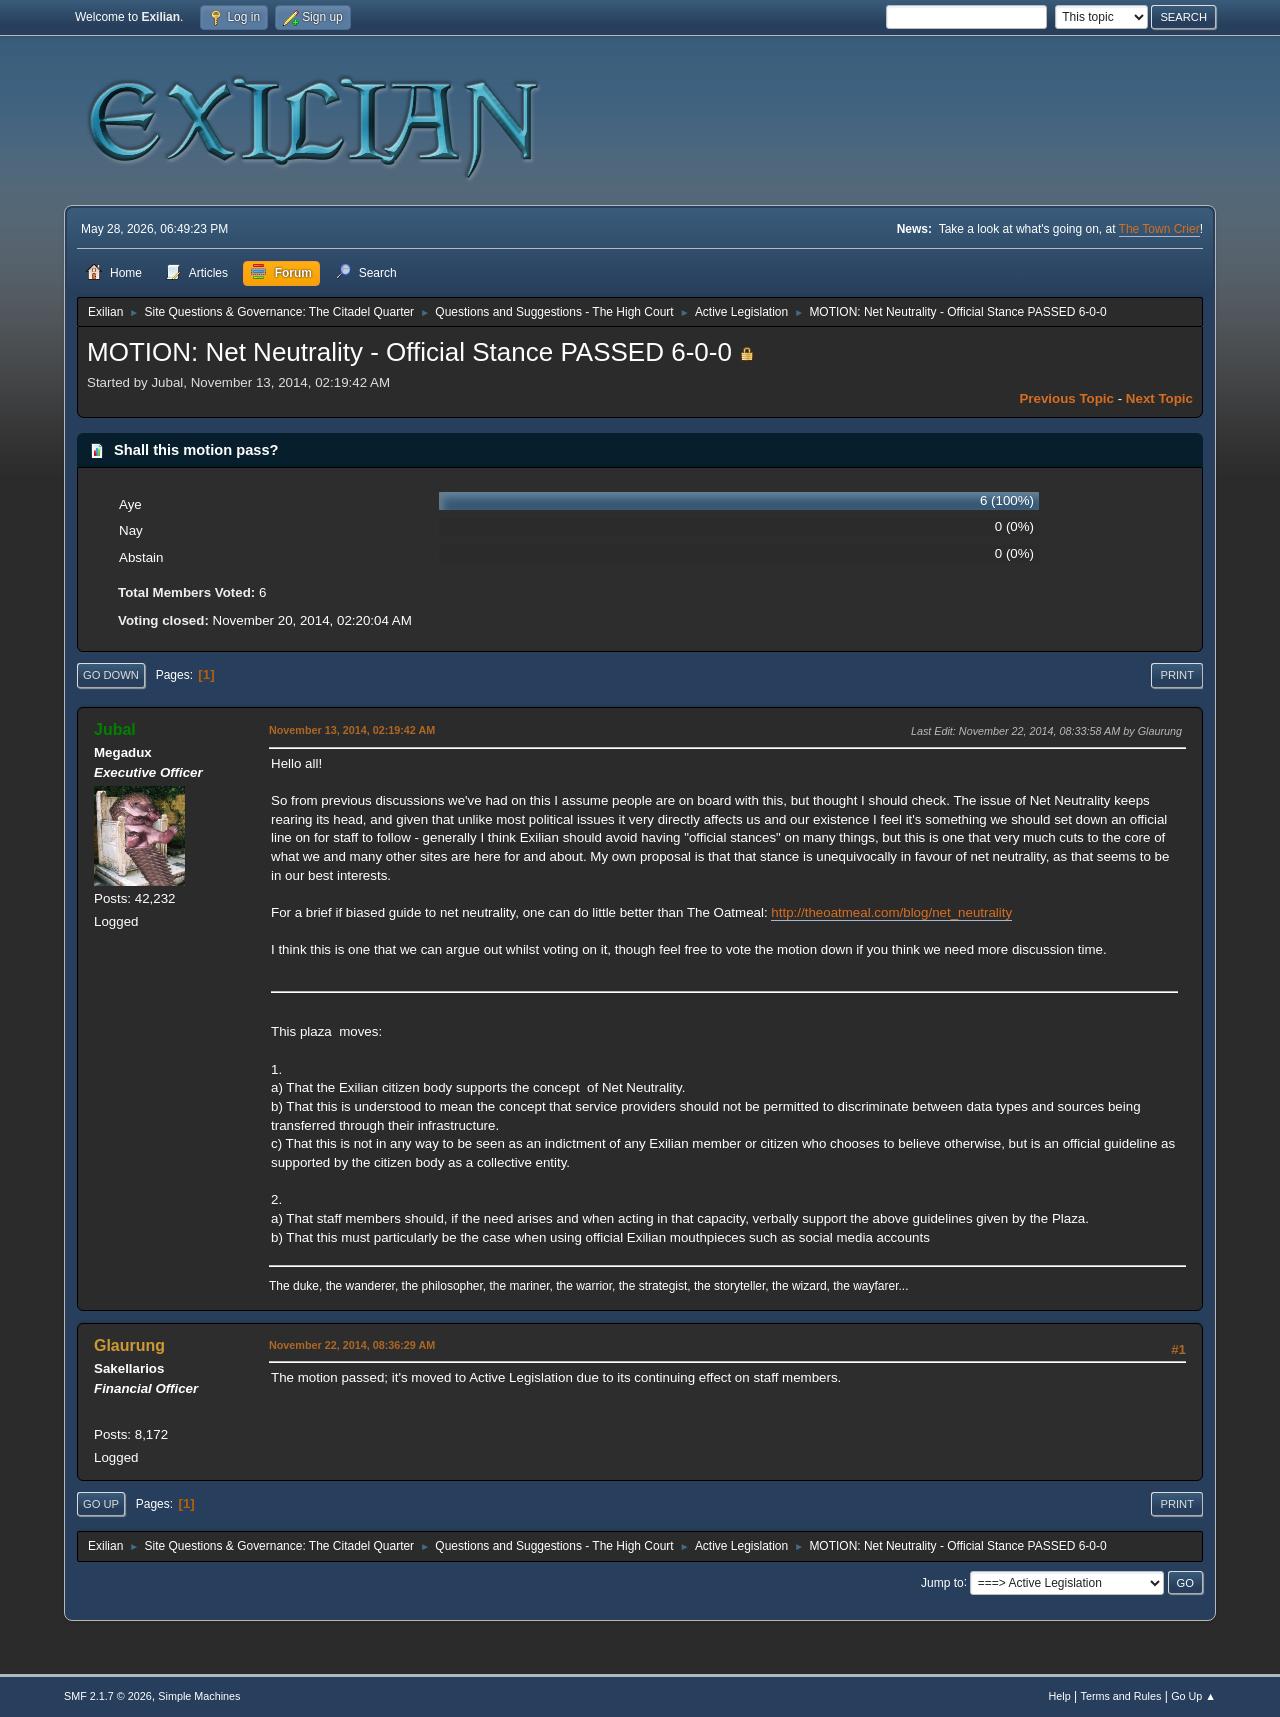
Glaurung (129, 1345)
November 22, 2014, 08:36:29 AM (352, 1345)
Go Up (101, 1504)
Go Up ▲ (1193, 1696)
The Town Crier (1159, 229)
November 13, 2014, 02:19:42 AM (352, 730)
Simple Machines (199, 1696)
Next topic (1159, 398)
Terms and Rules (1121, 1696)
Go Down (111, 675)
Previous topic (1066, 398)
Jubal (115, 729)
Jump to (942, 1582)
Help (1060, 1696)
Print (1177, 675)
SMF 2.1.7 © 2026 (108, 1696)
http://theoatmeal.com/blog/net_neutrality (891, 912)
